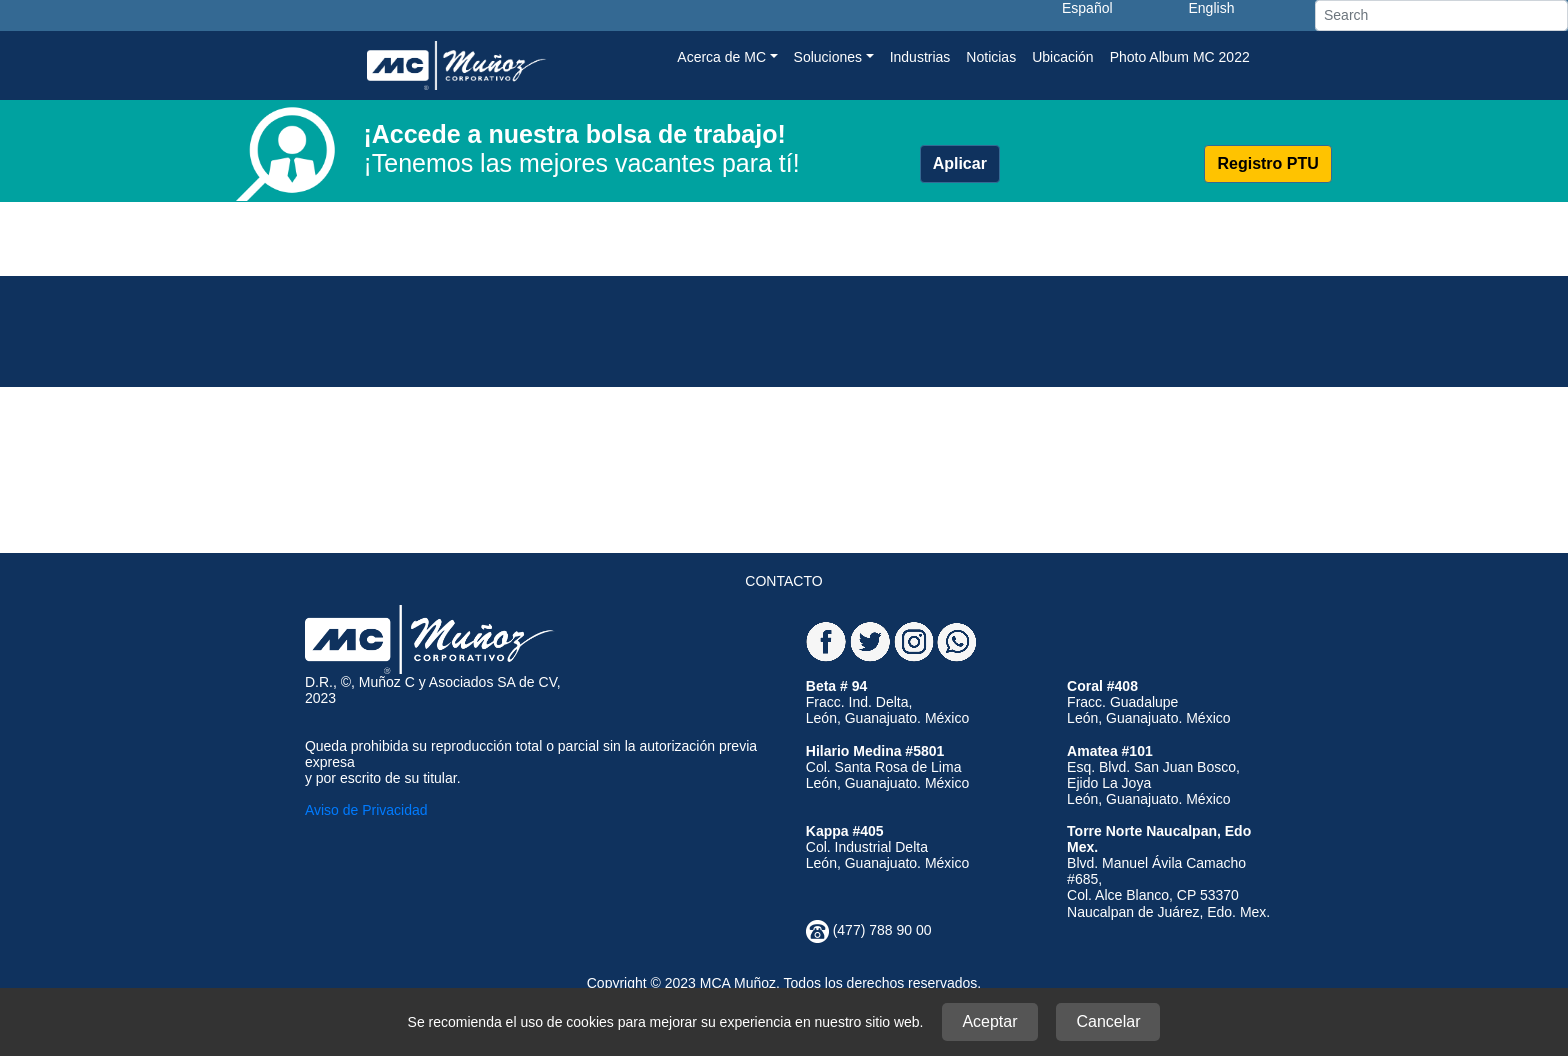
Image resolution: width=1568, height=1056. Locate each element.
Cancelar (1108, 1021)
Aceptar (989, 1021)
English (1212, 8)
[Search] (1441, 15)
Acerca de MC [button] (721, 57)
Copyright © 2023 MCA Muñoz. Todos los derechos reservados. (784, 983)
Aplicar (960, 163)
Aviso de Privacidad (366, 810)
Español (1087, 8)
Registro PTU (1267, 163)
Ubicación (1062, 57)
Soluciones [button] (828, 57)
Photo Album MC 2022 (1180, 57)
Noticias (991, 57)
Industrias (920, 57)
